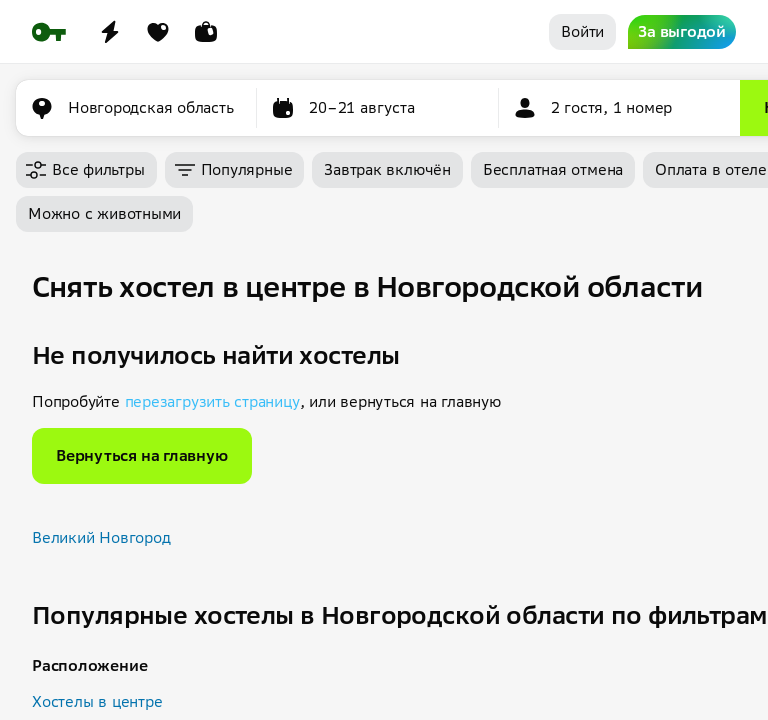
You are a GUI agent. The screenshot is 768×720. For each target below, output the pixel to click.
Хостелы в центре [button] (97, 701)
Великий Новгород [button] (101, 537)
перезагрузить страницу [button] (212, 401)
